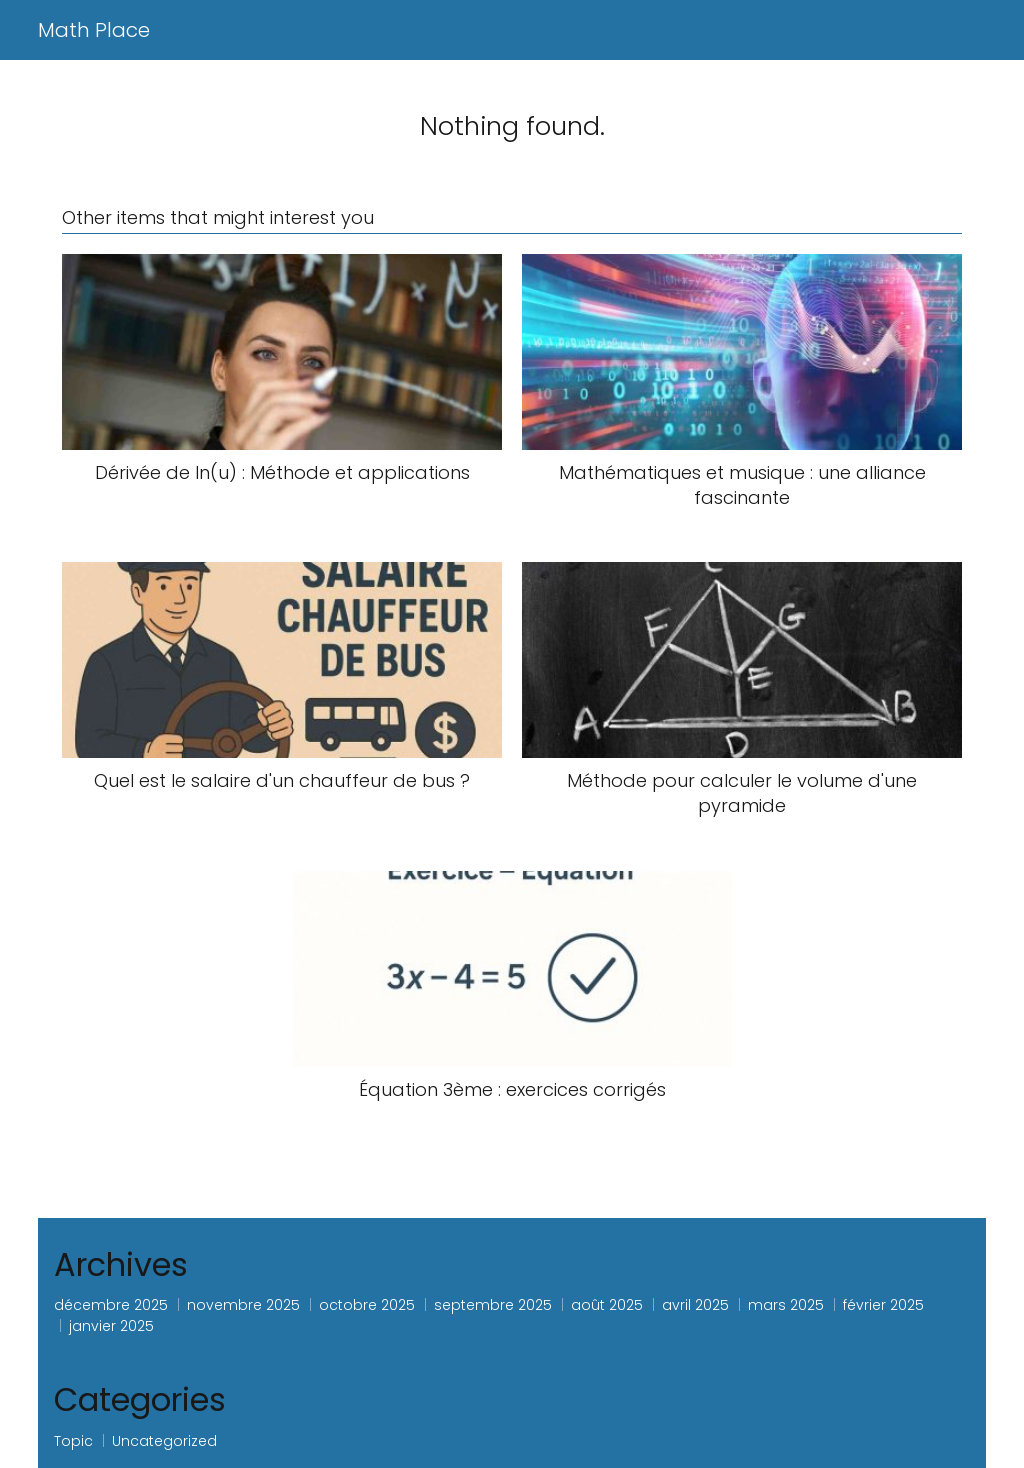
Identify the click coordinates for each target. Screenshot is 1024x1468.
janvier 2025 (111, 1326)
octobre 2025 (367, 1305)
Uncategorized (164, 1441)
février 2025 (883, 1305)
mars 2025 (786, 1305)
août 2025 (607, 1305)
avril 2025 (695, 1305)
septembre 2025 (493, 1305)
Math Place (94, 30)
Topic (73, 1441)
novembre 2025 (243, 1305)
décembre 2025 (111, 1305)
